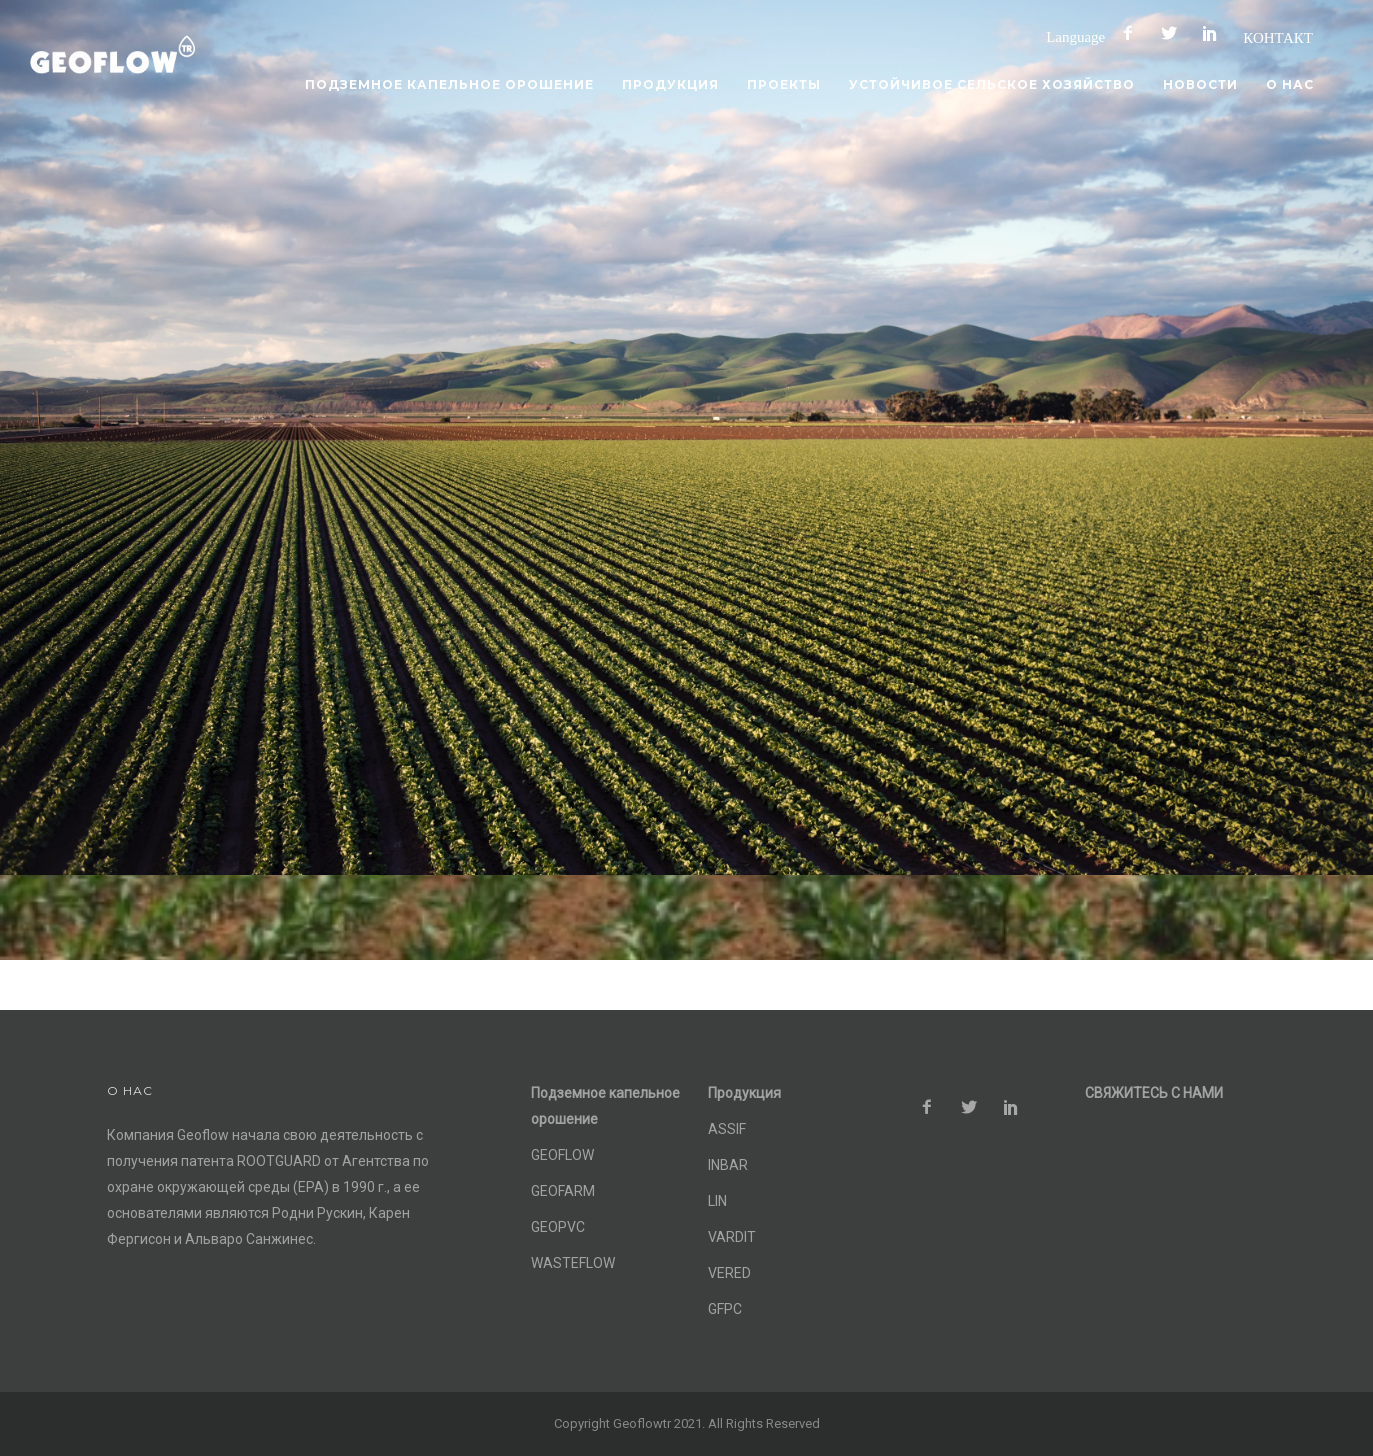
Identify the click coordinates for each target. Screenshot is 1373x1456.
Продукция (670, 84)
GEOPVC (558, 1227)
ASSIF (727, 1129)
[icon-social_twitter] (1174, 33)
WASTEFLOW (573, 1263)
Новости (1200, 84)
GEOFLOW (562, 1155)
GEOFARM (563, 1191)
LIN (717, 1201)
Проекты (784, 84)
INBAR (728, 1165)
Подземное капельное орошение (449, 84)
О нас (1290, 84)
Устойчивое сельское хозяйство (992, 84)
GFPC (725, 1309)
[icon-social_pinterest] (1215, 33)
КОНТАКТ (1278, 37)
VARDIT (732, 1237)
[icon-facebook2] (1133, 33)
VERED (729, 1273)
